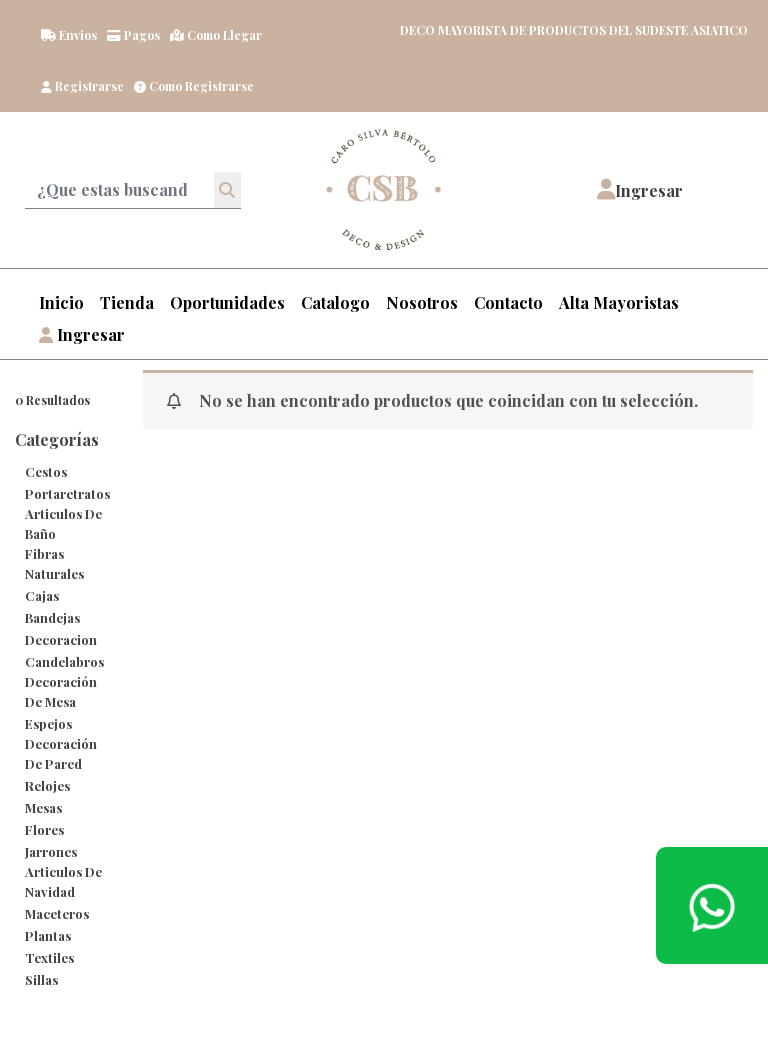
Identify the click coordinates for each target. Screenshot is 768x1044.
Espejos (48, 723)
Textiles (49, 957)
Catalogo (335, 302)
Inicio (61, 302)
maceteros (57, 913)
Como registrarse (194, 86)
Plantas (48, 935)
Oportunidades (227, 302)
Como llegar (216, 35)
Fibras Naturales (54, 563)
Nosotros (422, 302)
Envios (69, 35)
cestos (46, 471)
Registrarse (82, 86)
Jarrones (51, 851)
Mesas (43, 807)
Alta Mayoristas (619, 302)
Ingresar (82, 334)
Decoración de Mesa (61, 691)
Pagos (133, 35)
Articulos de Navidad (63, 881)
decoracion (61, 639)
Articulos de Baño (63, 523)
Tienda (127, 302)
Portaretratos (67, 493)
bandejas (52, 617)
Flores (44, 829)
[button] (640, 190)
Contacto (508, 302)
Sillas (41, 979)
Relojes (47, 785)
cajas (42, 595)
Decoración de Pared (61, 753)
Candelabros (64, 661)
